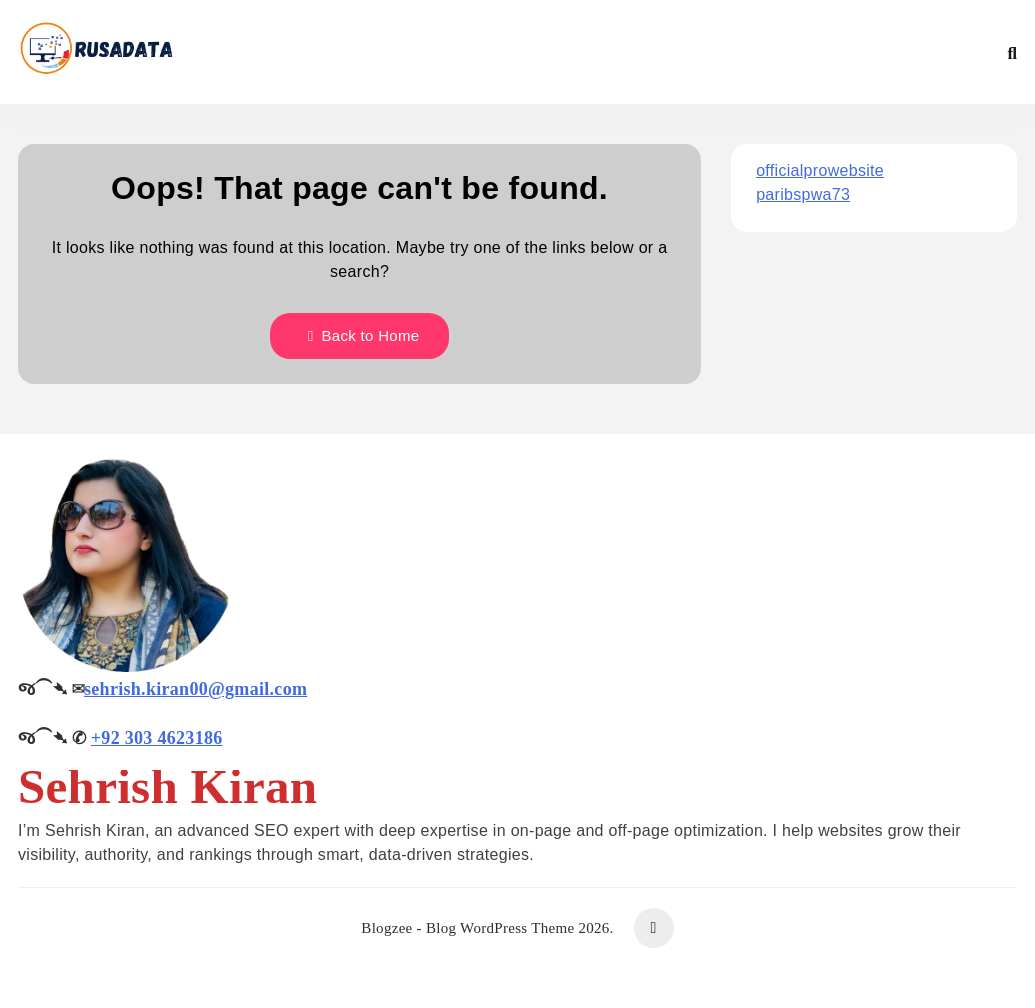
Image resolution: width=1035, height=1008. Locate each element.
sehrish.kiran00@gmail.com (195, 689)
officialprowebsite (820, 170)
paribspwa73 (803, 194)
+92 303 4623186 (157, 738)
